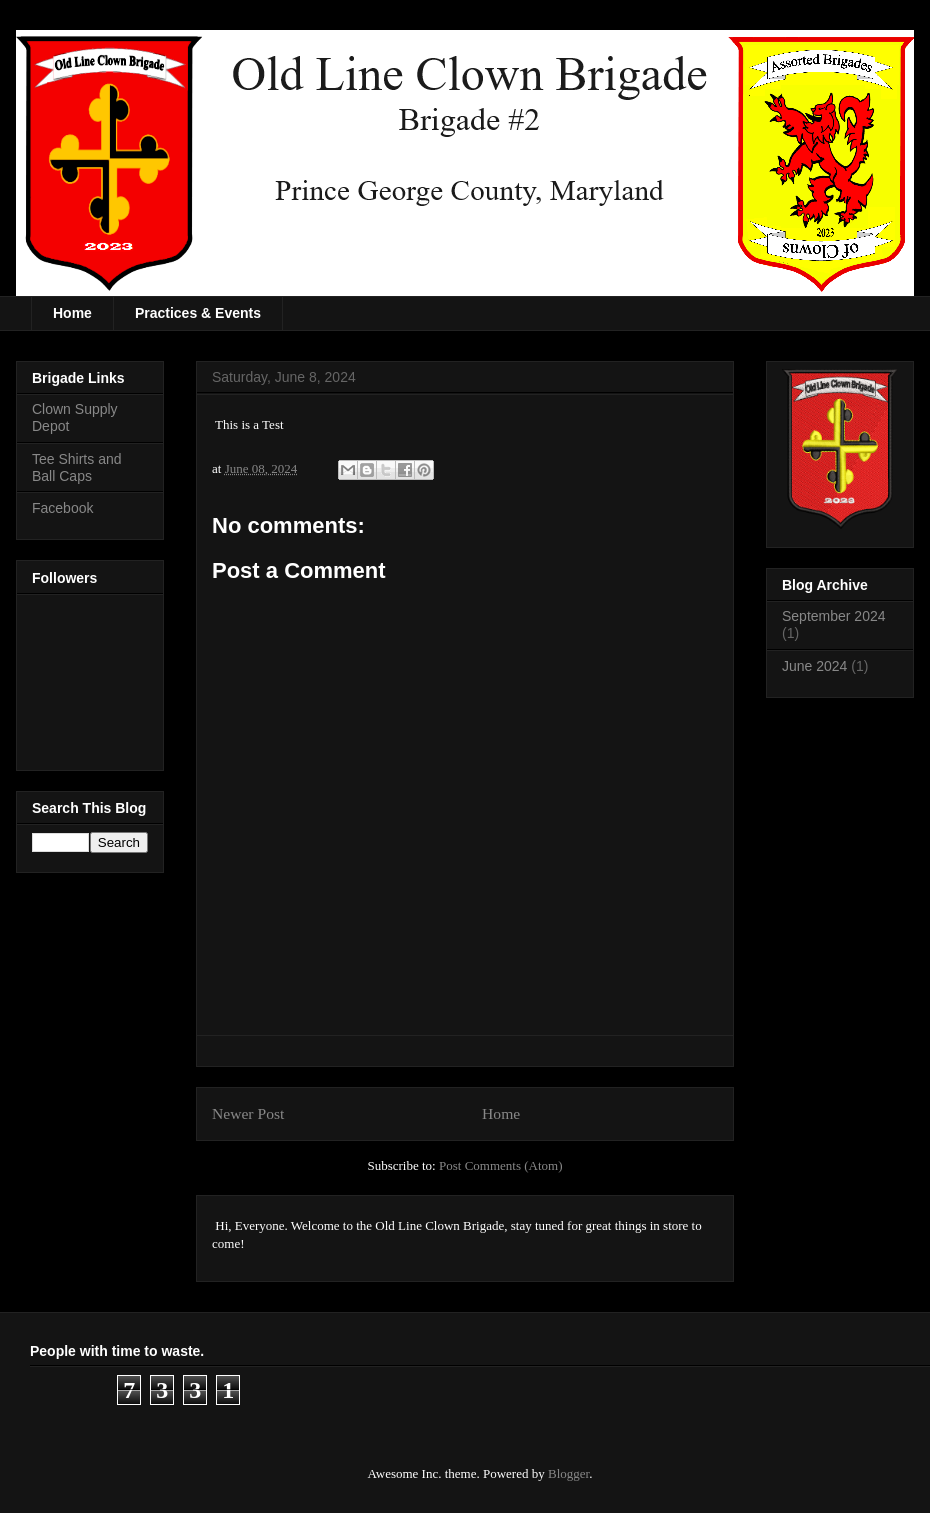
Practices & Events (198, 313)
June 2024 (814, 666)
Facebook (62, 508)
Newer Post (248, 1113)
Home (72, 313)
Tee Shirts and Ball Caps (77, 467)
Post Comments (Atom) (501, 1165)
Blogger (568, 1473)
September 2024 (834, 616)
